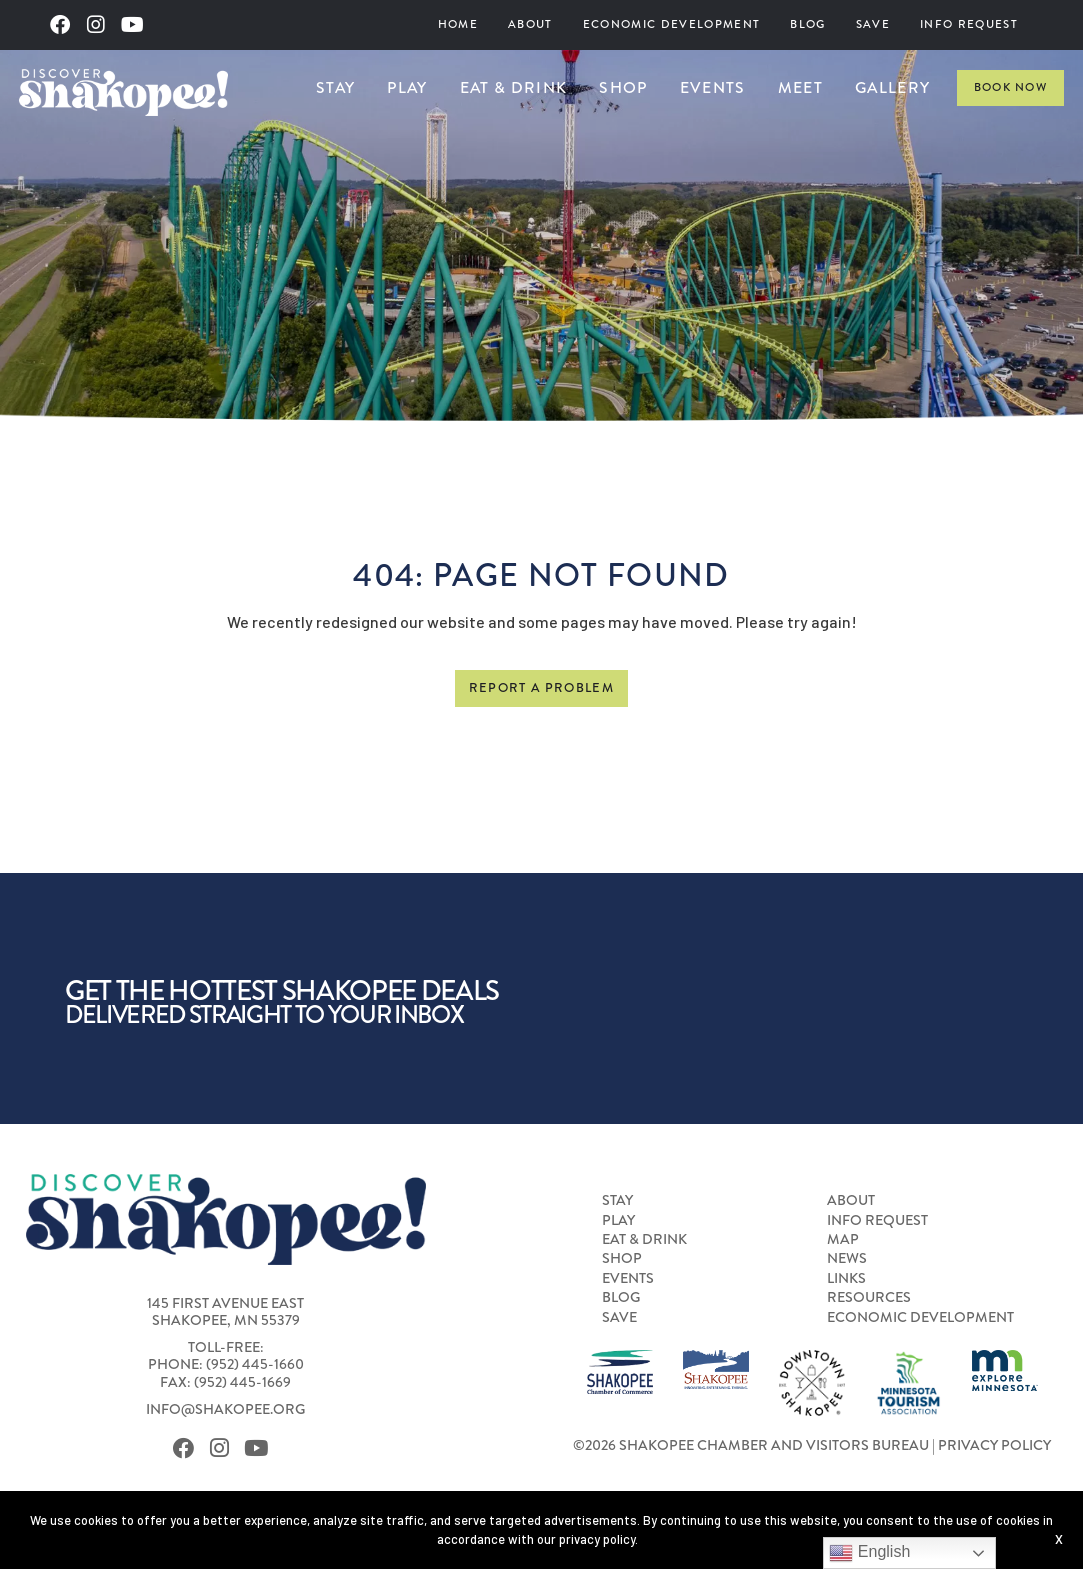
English (869, 1553)
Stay (335, 87)
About (530, 24)
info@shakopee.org (225, 1409)
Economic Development (672, 24)
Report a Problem (541, 687)
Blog (807, 24)
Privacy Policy (994, 1445)
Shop (623, 87)
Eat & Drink (514, 87)
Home (458, 24)
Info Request (969, 24)
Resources (869, 1298)
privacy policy (597, 1539)
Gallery (892, 87)
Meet (800, 87)
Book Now (1011, 87)
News (847, 1259)
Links (846, 1279)
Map (843, 1240)
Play (407, 87)
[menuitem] (458, 25)
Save (873, 24)
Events (713, 87)
